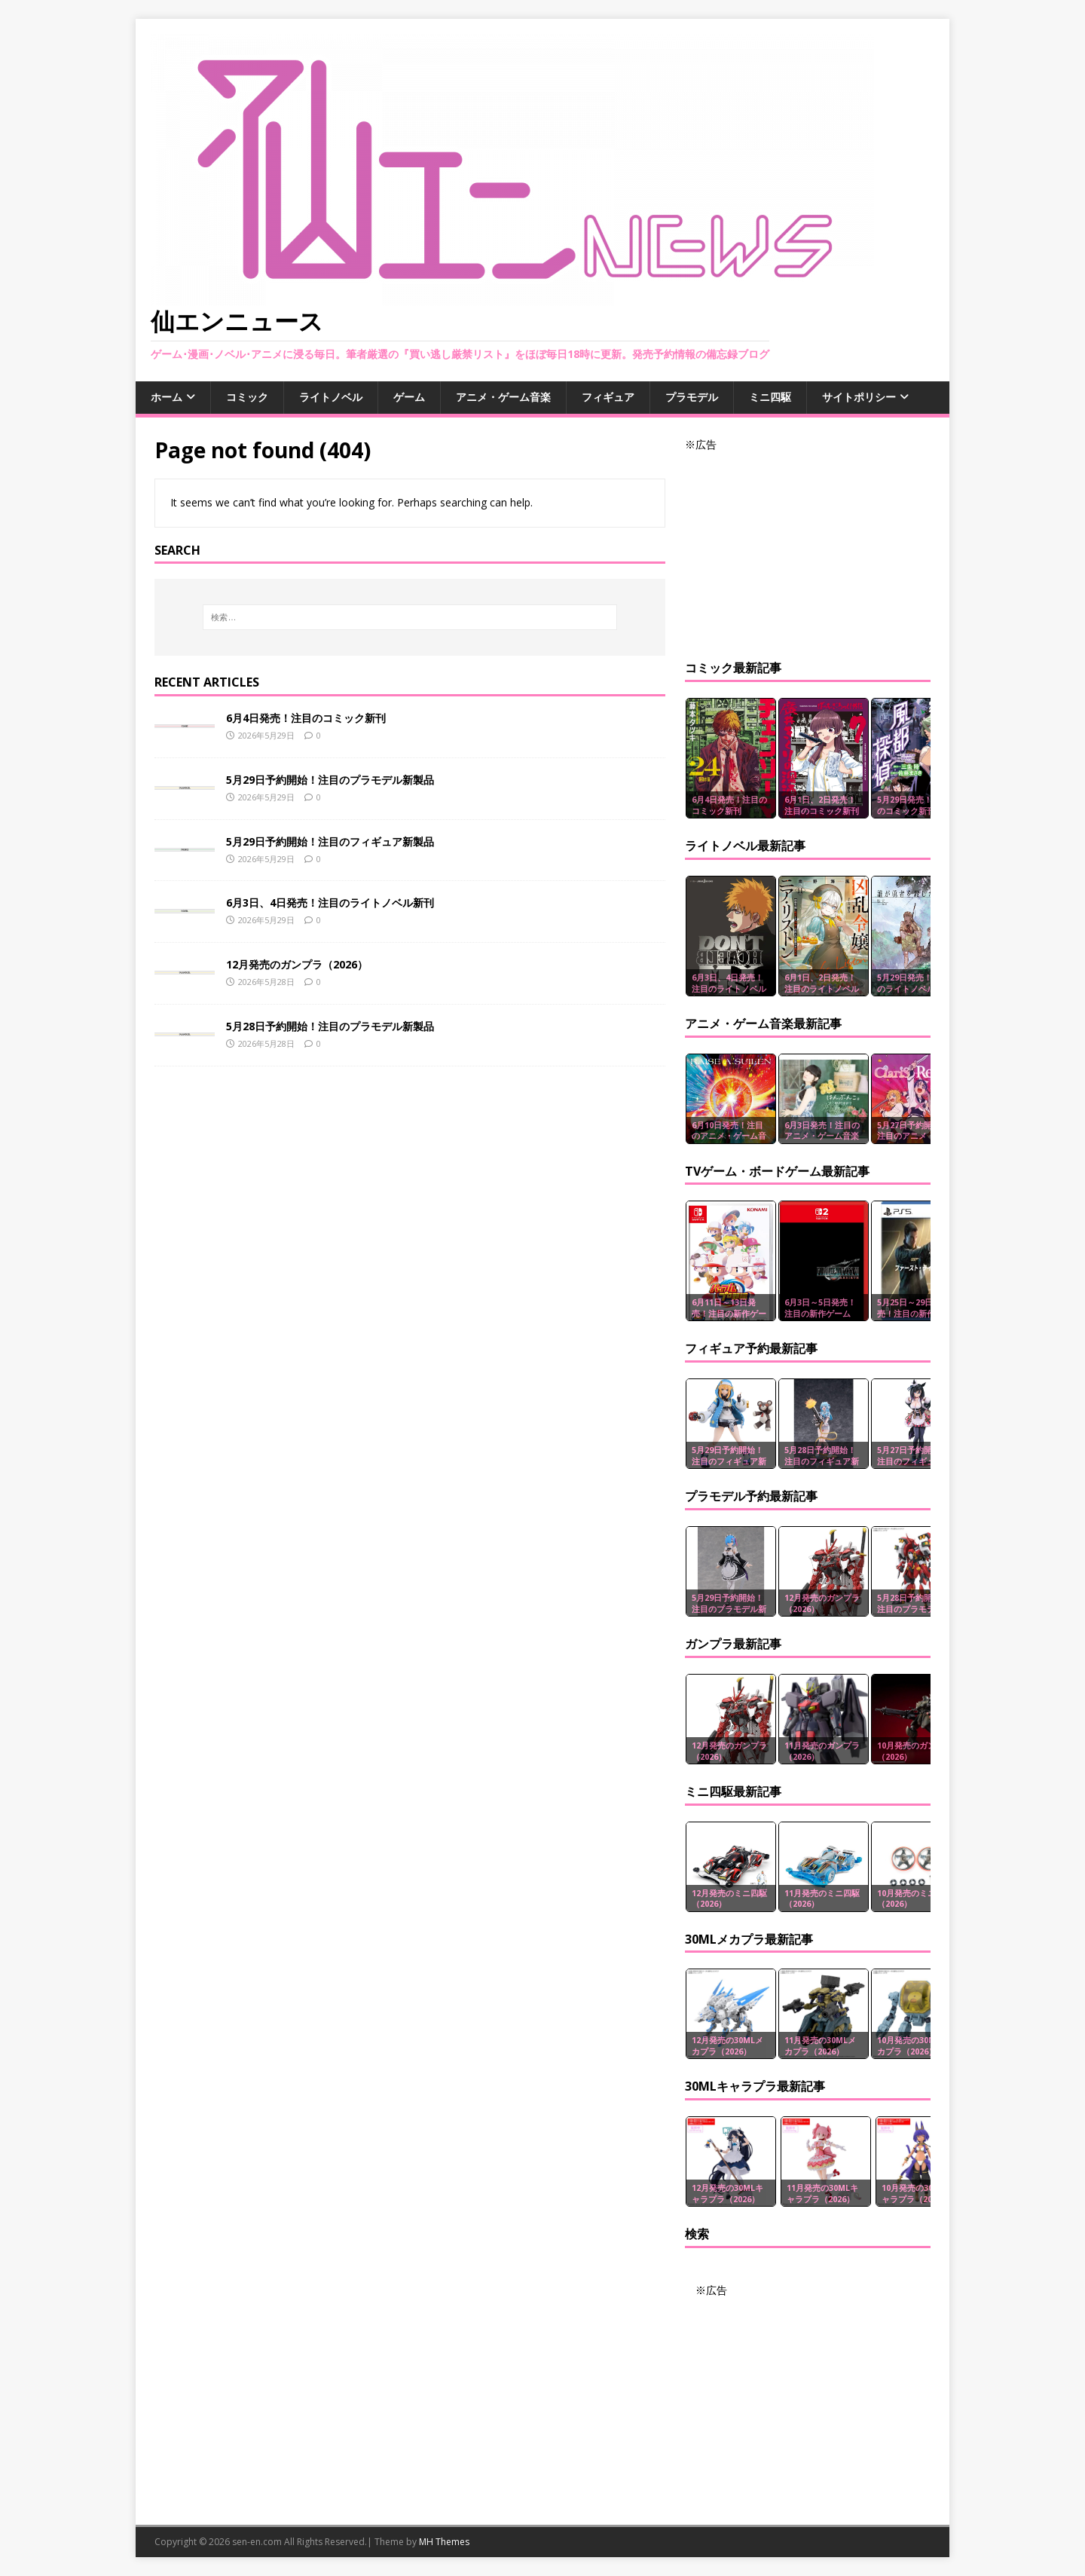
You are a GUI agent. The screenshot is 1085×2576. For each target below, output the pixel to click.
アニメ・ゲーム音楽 (503, 397)
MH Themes (444, 2541)
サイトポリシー (859, 397)
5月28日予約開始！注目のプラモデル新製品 (330, 1026)
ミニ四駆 (770, 397)
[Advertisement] (808, 547)
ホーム (166, 397)
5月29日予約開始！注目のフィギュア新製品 (330, 841)
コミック (247, 397)
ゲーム (409, 397)
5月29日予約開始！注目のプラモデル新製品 (330, 779)
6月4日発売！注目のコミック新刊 (306, 718)
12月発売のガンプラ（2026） (297, 964)
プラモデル (691, 397)
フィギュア (608, 397)
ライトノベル (330, 397)
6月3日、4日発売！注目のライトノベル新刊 (330, 902)
